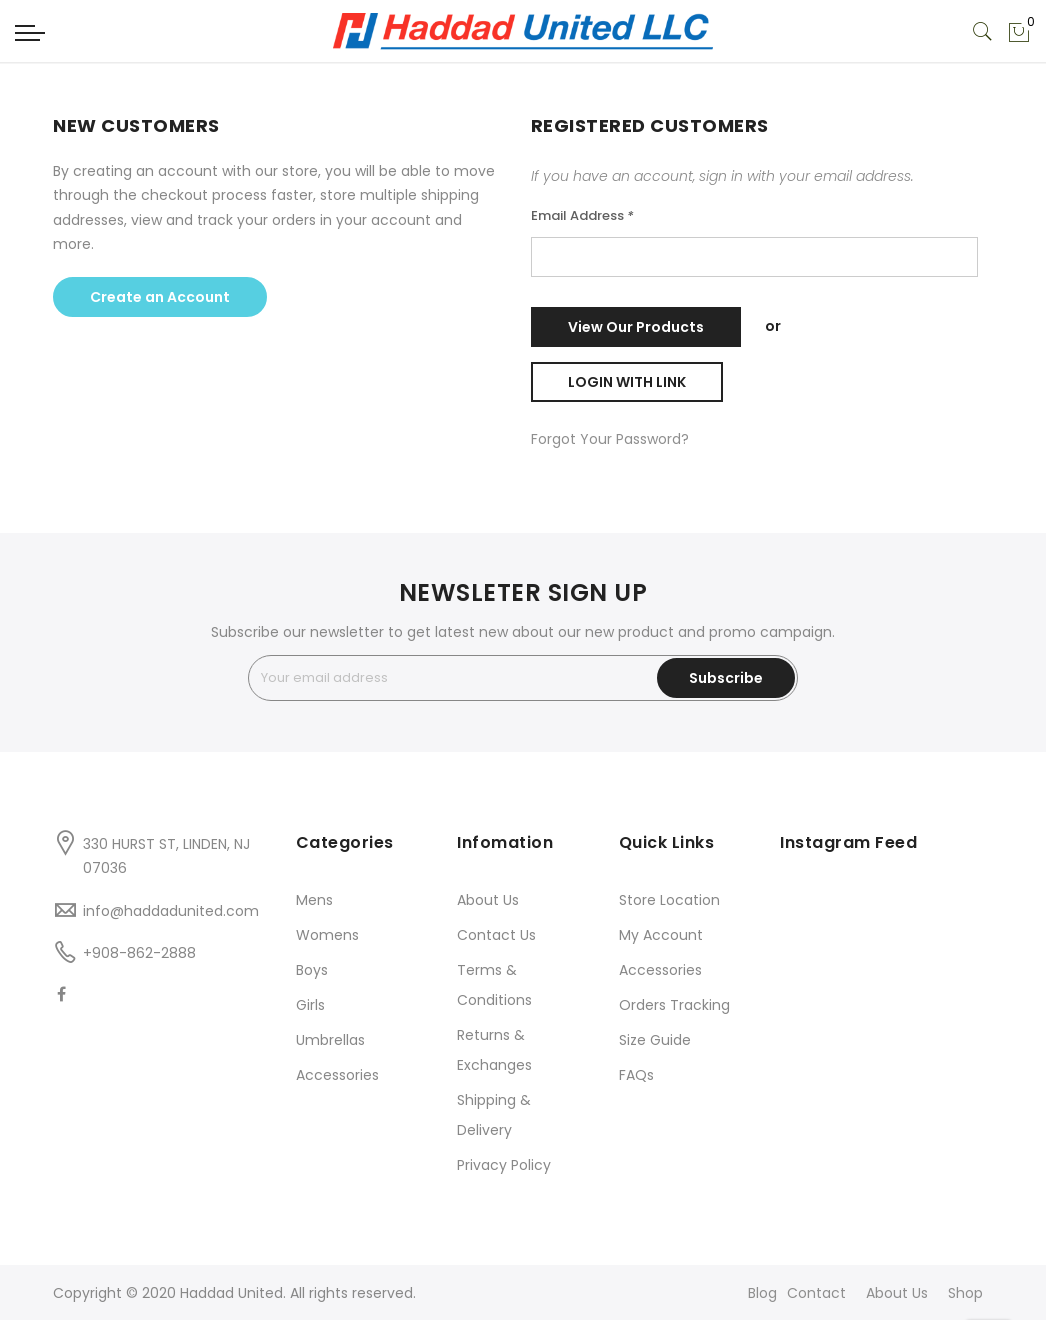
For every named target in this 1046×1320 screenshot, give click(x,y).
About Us (488, 900)
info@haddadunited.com (171, 911)
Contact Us (496, 935)
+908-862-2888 (139, 953)
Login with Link (627, 382)
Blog (762, 1293)
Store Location (669, 900)
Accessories (337, 1075)
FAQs (636, 1075)
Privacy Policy (504, 1165)
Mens (314, 900)
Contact (816, 1293)
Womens (327, 935)
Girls (310, 1005)
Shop (965, 1293)
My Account (661, 935)
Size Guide (655, 1040)
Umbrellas (330, 1040)
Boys (312, 970)
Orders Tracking (674, 1005)
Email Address (582, 215)
